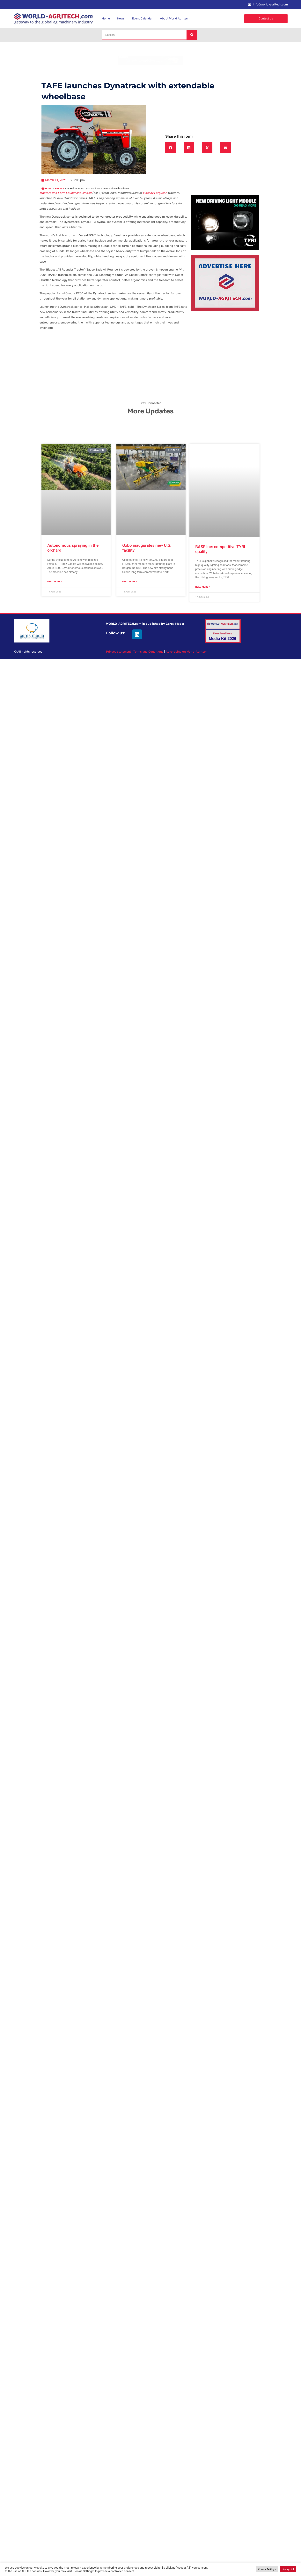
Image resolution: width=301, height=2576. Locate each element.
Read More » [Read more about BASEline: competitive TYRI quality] (202, 586)
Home (106, 18)
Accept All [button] (288, 2569)
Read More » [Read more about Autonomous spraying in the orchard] (54, 581)
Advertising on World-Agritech (186, 651)
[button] (170, 147)
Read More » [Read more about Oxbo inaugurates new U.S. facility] (129, 581)
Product (59, 188)
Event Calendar (142, 18)
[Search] (192, 35)
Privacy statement (118, 651)
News (121, 18)
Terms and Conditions (148, 651)
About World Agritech (174, 18)
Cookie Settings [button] (267, 2569)
